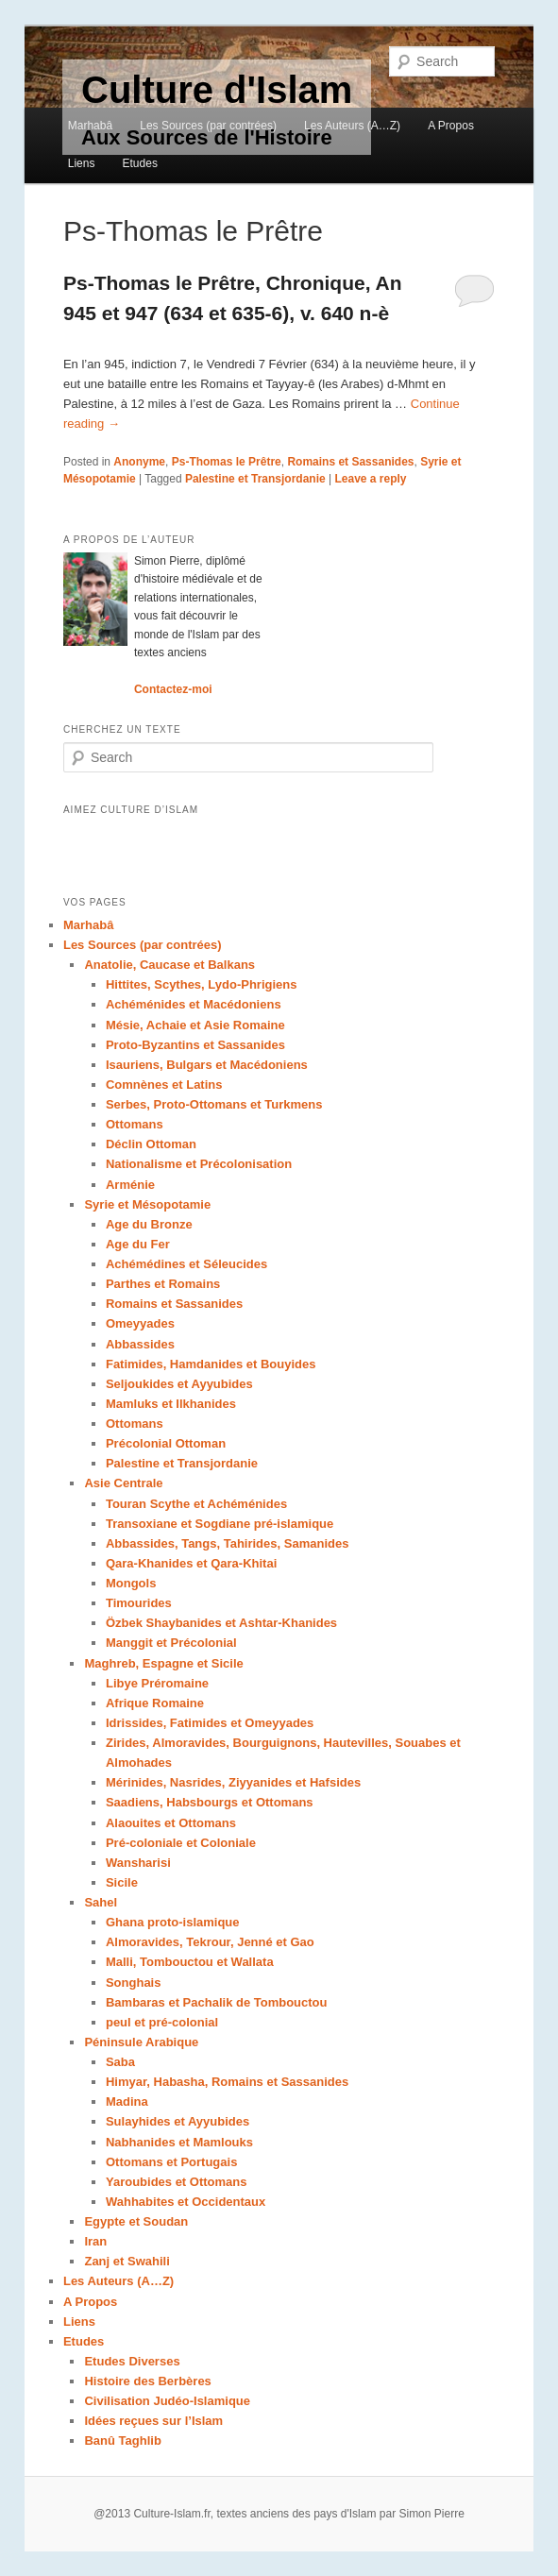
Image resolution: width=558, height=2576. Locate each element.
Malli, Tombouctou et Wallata (190, 1962)
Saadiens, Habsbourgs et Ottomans (209, 1802)
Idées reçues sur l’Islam (153, 2421)
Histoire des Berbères (147, 2381)
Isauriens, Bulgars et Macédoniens (207, 1065)
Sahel (100, 1902)
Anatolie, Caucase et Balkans (169, 965)
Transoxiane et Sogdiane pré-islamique (219, 1524)
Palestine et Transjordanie (255, 478)
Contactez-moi (173, 689)
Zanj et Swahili (126, 2261)
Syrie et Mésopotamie (147, 1204)
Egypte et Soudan (136, 2221)
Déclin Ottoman (151, 1144)
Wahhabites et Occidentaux (185, 2202)
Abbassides (140, 1344)
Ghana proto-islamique (173, 1922)
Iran (95, 2241)
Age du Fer (138, 1244)
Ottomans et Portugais (171, 2162)
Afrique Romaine (155, 1703)
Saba (120, 2062)
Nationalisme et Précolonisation (199, 1164)
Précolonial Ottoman (166, 1443)
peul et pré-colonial (162, 2022)
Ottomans (134, 1124)
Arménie (130, 1185)
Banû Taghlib (122, 2440)
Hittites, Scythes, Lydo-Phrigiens (201, 984)
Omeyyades (140, 1323)
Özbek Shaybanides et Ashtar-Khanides (221, 1623)
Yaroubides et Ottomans (176, 2182)
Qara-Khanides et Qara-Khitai (191, 1563)
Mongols (131, 1583)
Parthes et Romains (163, 1284)
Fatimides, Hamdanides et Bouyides (211, 1364)
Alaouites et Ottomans (171, 1823)
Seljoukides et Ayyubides (179, 1384)
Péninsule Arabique (141, 2042)
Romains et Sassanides (350, 461)
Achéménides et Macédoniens (193, 1004)
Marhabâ (90, 125)
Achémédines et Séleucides (186, 1264)
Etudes (140, 163)
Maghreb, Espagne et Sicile (163, 1663)
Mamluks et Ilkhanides (171, 1404)
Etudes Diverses (131, 2361)
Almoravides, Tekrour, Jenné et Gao (210, 1942)
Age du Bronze (149, 1224)
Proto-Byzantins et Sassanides (195, 1045)
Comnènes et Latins (164, 1084)
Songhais (133, 1982)
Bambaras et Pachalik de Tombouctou (217, 2002)
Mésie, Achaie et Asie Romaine (195, 1025)
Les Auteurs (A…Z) (352, 125)
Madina (127, 2101)
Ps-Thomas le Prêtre (226, 461)
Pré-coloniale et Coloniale (181, 1843)
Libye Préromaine (157, 1683)
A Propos (451, 125)
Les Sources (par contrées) (208, 125)
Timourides (139, 1603)
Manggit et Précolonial (171, 1642)
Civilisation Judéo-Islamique (167, 2401)
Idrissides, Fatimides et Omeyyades (209, 1723)
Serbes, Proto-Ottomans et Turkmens (214, 1104)
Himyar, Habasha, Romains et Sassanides (227, 2082)
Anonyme (139, 461)
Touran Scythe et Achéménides (196, 1504)
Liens (81, 163)
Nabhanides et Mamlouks (179, 2142)
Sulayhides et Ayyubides (177, 2121)
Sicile (122, 1882)
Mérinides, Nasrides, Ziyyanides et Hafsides (233, 1782)
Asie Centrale (123, 1483)
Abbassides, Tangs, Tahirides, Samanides (227, 1543)
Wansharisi (138, 1863)
